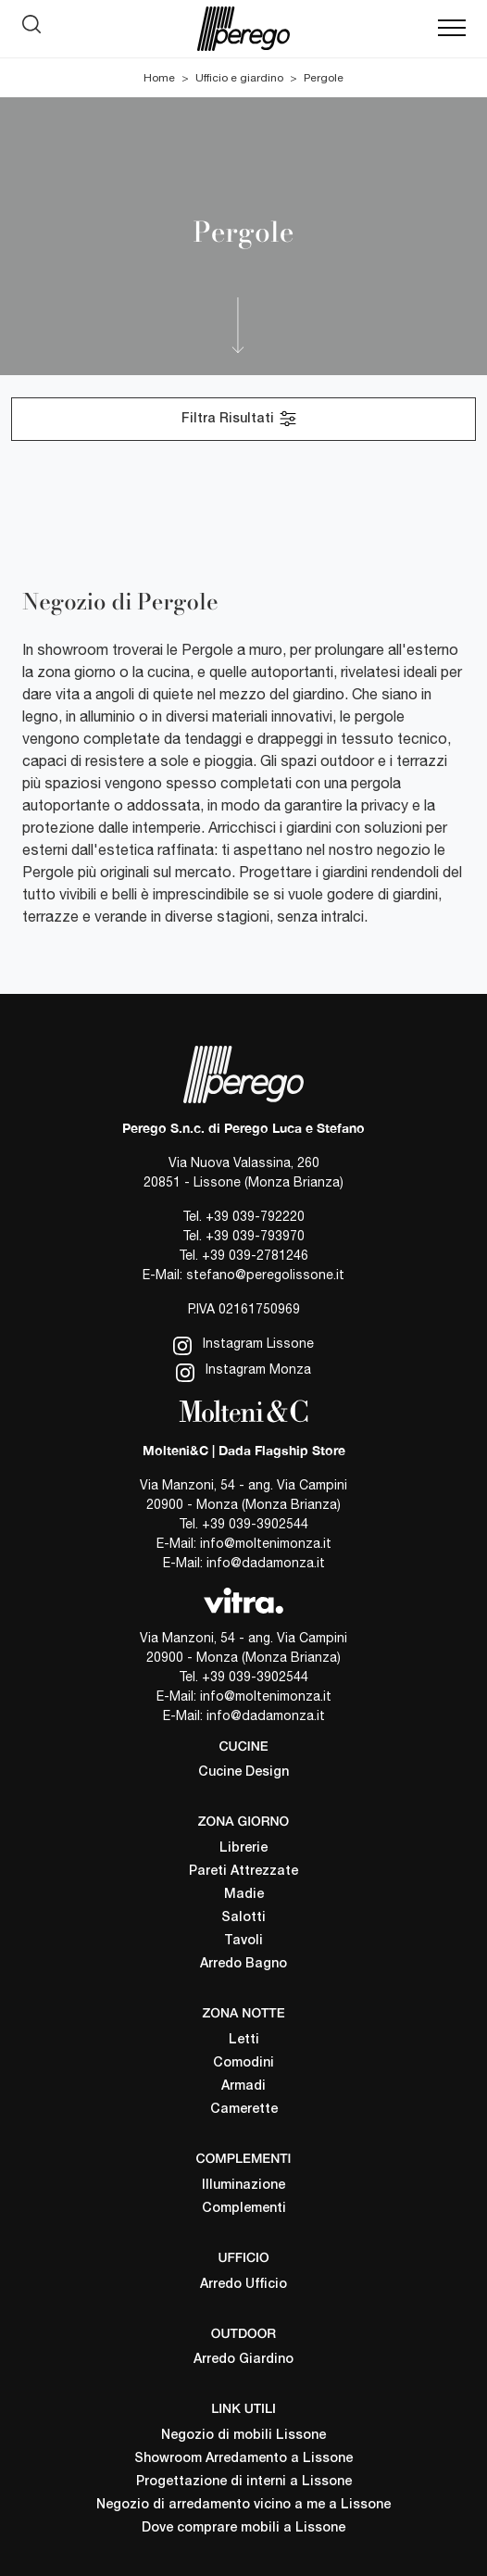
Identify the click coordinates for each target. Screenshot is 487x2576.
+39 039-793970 (255, 1235)
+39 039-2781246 (255, 1255)
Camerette (244, 2110)
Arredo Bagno (243, 1964)
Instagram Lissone (243, 1345)
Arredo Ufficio (243, 2285)
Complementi (244, 2209)
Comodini (243, 2063)
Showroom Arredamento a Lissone (243, 2459)
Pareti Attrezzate (243, 1872)
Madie (244, 1895)
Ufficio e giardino (239, 77)
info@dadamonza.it (265, 1562)
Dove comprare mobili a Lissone (243, 2528)
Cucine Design (243, 1772)
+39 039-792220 (255, 1216)
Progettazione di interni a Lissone (244, 2482)
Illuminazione (243, 2186)
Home (159, 77)
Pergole (323, 77)
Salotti (243, 1918)
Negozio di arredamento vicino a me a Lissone (243, 2505)
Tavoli (243, 1941)
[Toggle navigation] (452, 29)
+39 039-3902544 (255, 1523)
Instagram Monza (243, 1371)
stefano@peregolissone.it (265, 1274)
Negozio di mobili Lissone (243, 2436)
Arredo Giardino (243, 2360)
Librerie (243, 1848)
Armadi (243, 2086)
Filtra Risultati (239, 418)
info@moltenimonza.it (265, 1543)
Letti (244, 2040)
